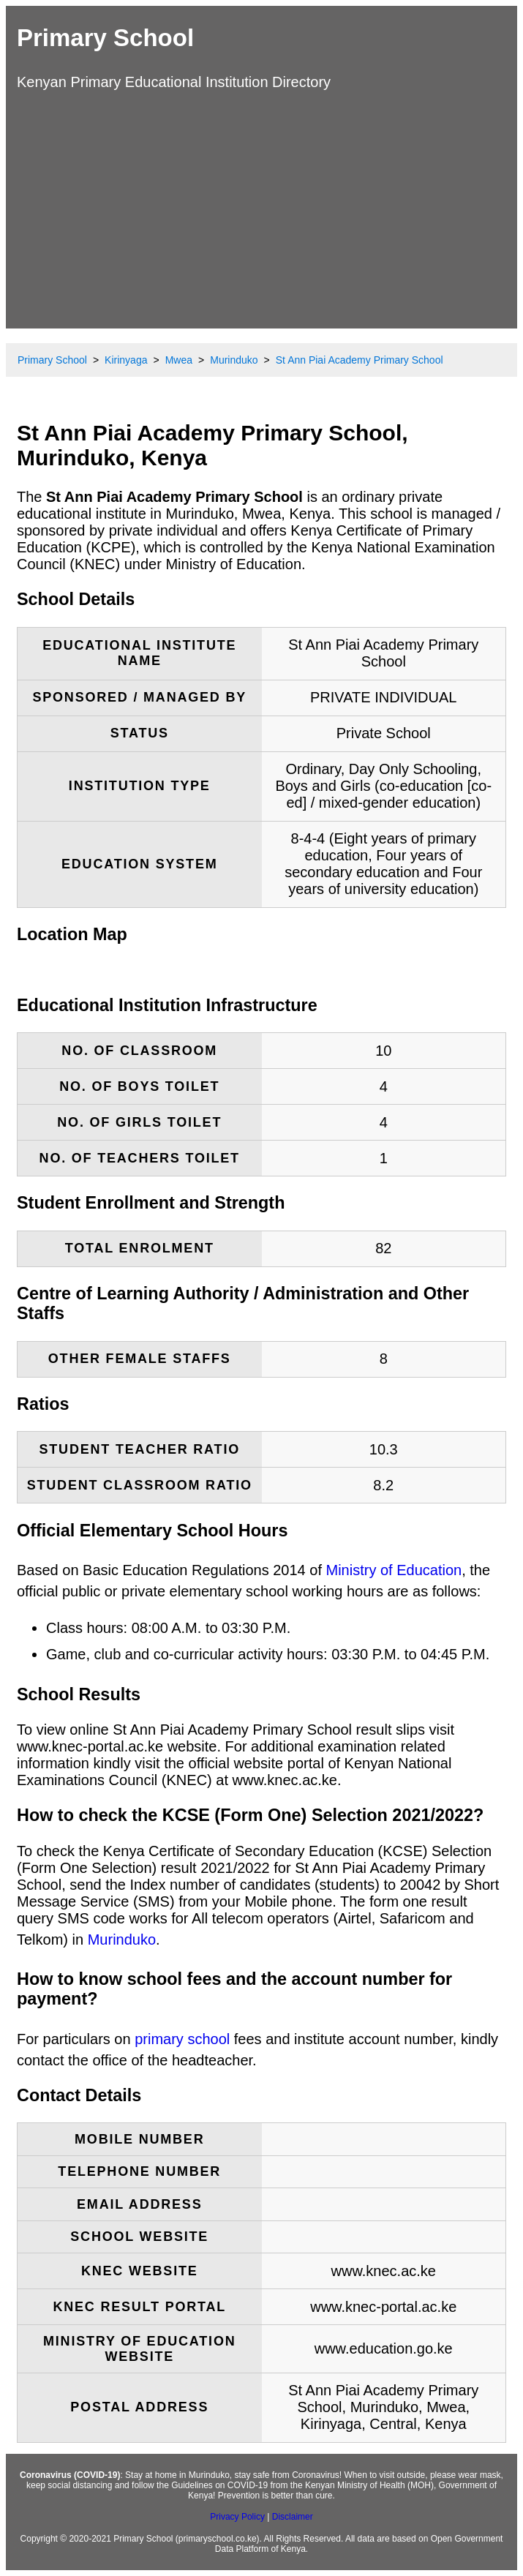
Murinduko (122, 1939)
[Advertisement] (261, 207)
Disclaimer (292, 2517)
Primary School (105, 37)
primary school (182, 2039)
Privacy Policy (237, 2517)
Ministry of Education (394, 1570)
